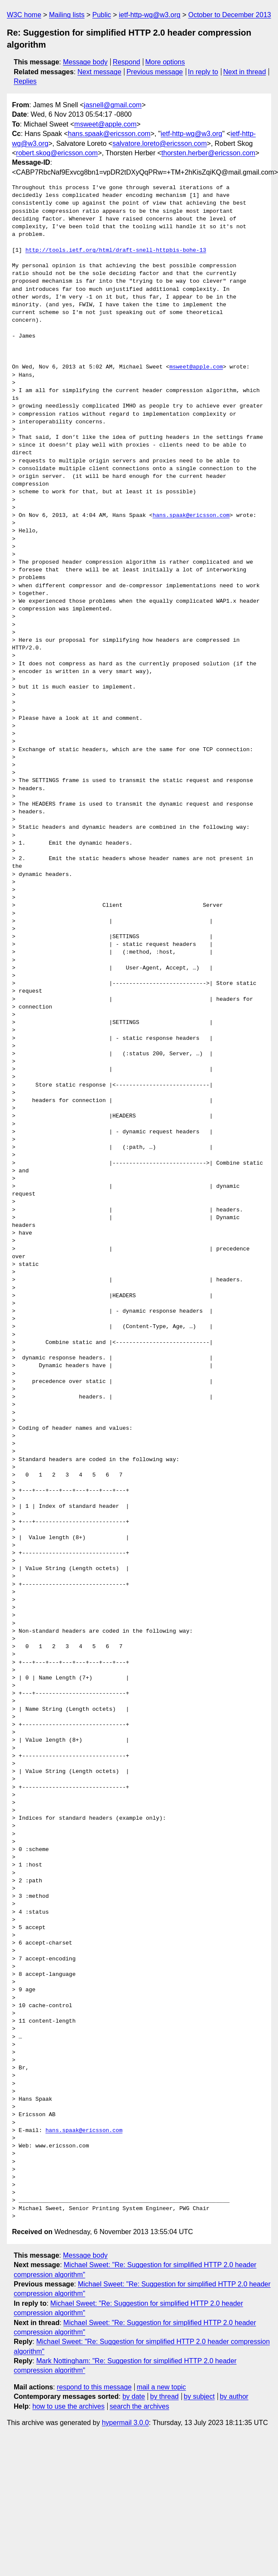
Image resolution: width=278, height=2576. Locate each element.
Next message (99, 71)
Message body (85, 62)
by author (234, 2396)
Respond (126, 62)
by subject (199, 2396)
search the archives (139, 2406)
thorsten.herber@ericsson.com (208, 153)
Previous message (155, 71)
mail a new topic (161, 2387)
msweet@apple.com (105, 124)
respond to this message (94, 2387)
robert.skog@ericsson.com (57, 153)
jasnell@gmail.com (113, 105)
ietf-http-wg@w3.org (149, 14)
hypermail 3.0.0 (125, 2422)
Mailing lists (67, 14)
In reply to (203, 71)
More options (165, 62)
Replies (25, 81)
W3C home (24, 14)
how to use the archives (69, 2406)
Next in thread (244, 71)
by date (133, 2396)
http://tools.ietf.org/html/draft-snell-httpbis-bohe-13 (115, 250)
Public (101, 14)
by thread (164, 2396)
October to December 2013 (229, 14)
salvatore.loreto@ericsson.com (159, 143)
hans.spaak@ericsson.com (109, 133)
